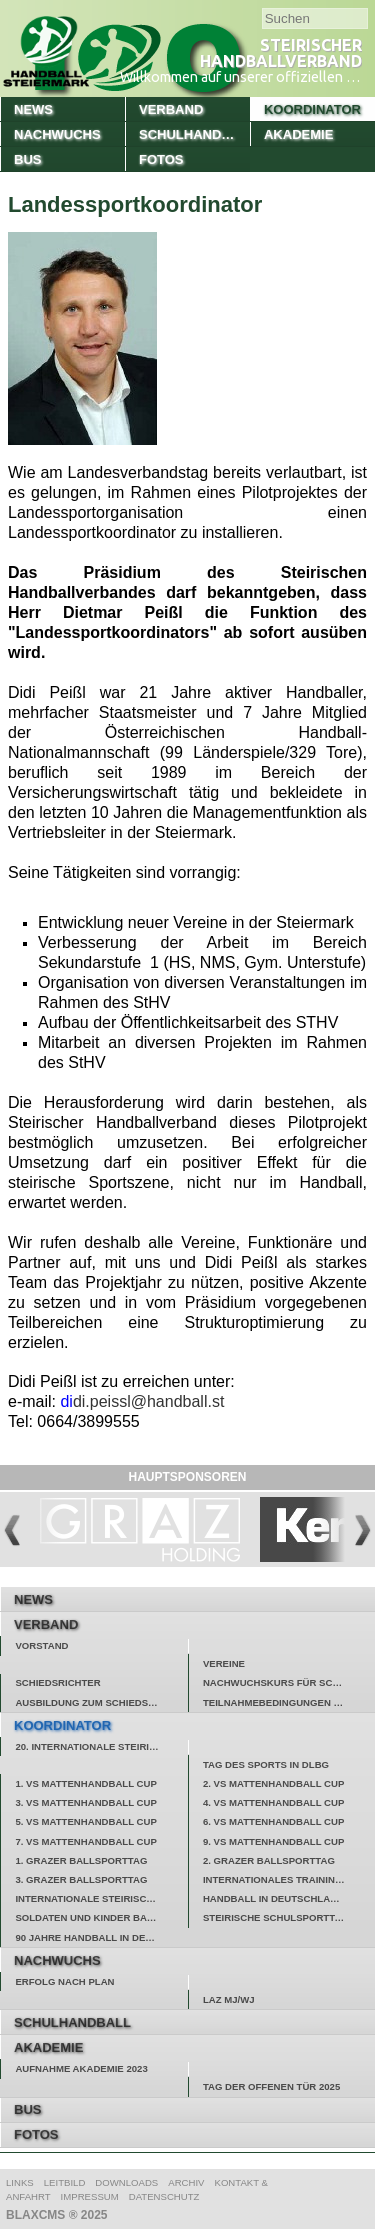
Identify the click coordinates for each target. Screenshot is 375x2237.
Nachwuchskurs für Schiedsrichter (289, 1682)
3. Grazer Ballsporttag (81, 1879)
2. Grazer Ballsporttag (269, 1860)
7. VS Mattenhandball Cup (85, 1841)
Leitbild (65, 2182)
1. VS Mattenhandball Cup (85, 1783)
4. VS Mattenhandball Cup (273, 1802)
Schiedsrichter (57, 1682)
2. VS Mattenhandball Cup (273, 1783)
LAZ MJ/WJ (229, 1999)
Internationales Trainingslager (289, 1879)
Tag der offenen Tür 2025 (271, 2086)
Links (20, 2182)
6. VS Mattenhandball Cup (273, 1821)
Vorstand (41, 1645)
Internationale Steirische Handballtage (101, 1898)
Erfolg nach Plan (64, 1981)
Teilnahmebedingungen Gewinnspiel (289, 1702)
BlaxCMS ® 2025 (57, 2215)
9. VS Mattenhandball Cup (273, 1841)
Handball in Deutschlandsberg (289, 1898)
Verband (171, 109)
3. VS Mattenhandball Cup (85, 1802)
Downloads (126, 2182)
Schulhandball (194, 134)
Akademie (298, 134)
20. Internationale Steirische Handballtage (101, 1746)
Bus (27, 159)
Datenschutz (164, 2196)
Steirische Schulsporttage (279, 1917)
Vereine (224, 1663)
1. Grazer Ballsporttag (81, 1860)
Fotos (161, 159)
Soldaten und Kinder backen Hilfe (101, 1917)
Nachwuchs (57, 134)
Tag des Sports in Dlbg (266, 1764)
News (33, 109)
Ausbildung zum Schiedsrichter (101, 1702)
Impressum (90, 2196)
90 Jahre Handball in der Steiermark (101, 1937)
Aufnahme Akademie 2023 (81, 2068)
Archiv (186, 2182)
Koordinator (312, 109)
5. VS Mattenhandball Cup (85, 1821)
